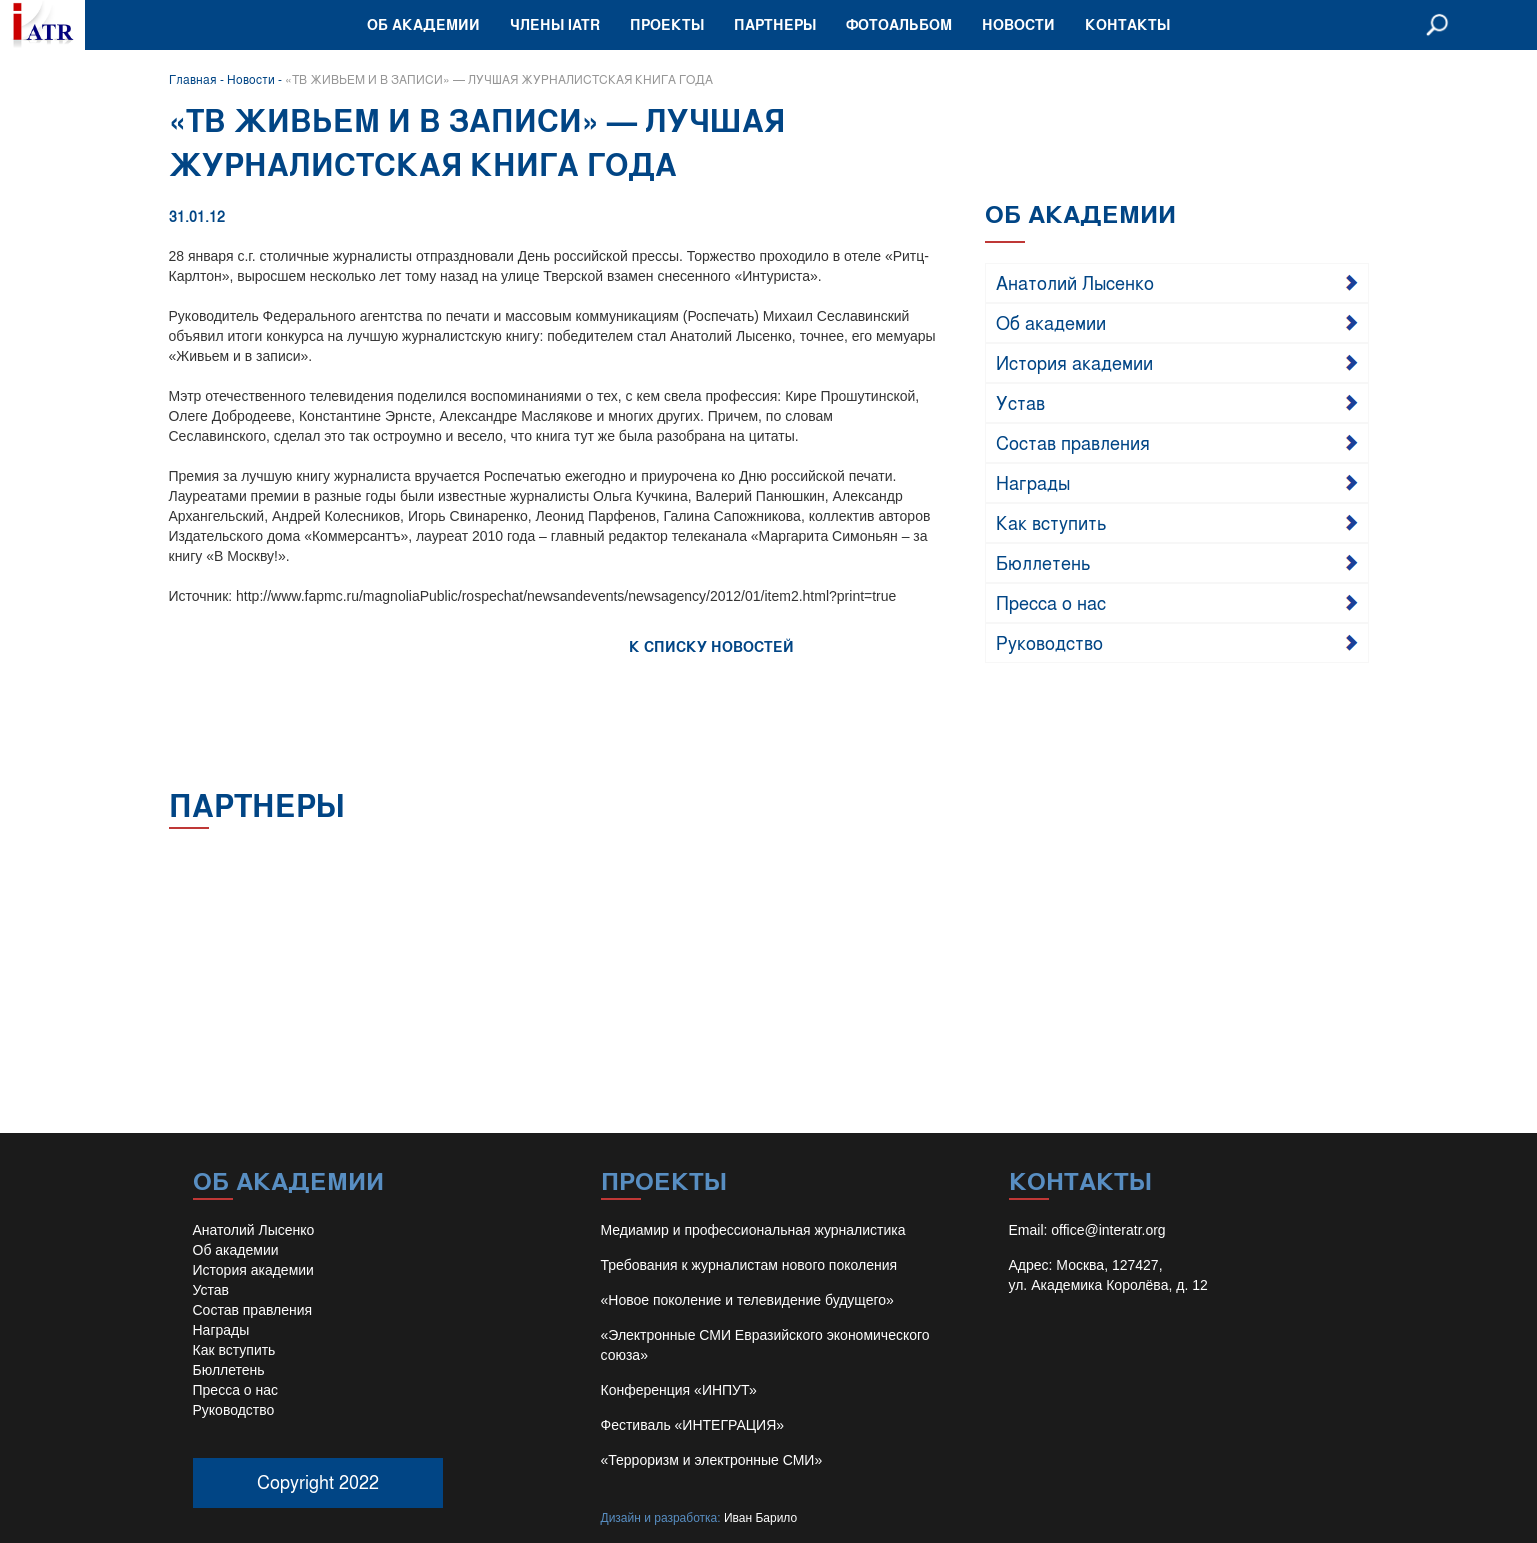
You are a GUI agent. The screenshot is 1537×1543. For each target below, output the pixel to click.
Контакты (1127, 24)
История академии (1074, 362)
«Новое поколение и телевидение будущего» (747, 1300)
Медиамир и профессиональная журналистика (753, 1230)
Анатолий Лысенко (1075, 282)
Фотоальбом (899, 24)
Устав (1020, 402)
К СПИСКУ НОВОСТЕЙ (711, 646)
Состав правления (1073, 442)
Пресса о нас (1051, 602)
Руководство (1049, 642)
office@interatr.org (1108, 1230)
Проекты (667, 24)
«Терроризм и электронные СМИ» (712, 1460)
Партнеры (775, 24)
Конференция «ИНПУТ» (679, 1390)
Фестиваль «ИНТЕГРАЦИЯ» (693, 1425)
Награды (1033, 482)
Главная (193, 79)
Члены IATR (555, 24)
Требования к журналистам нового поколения (749, 1265)
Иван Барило (760, 1518)
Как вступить (1051, 522)
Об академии (423, 24)
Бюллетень (1043, 562)
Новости (1018, 24)
